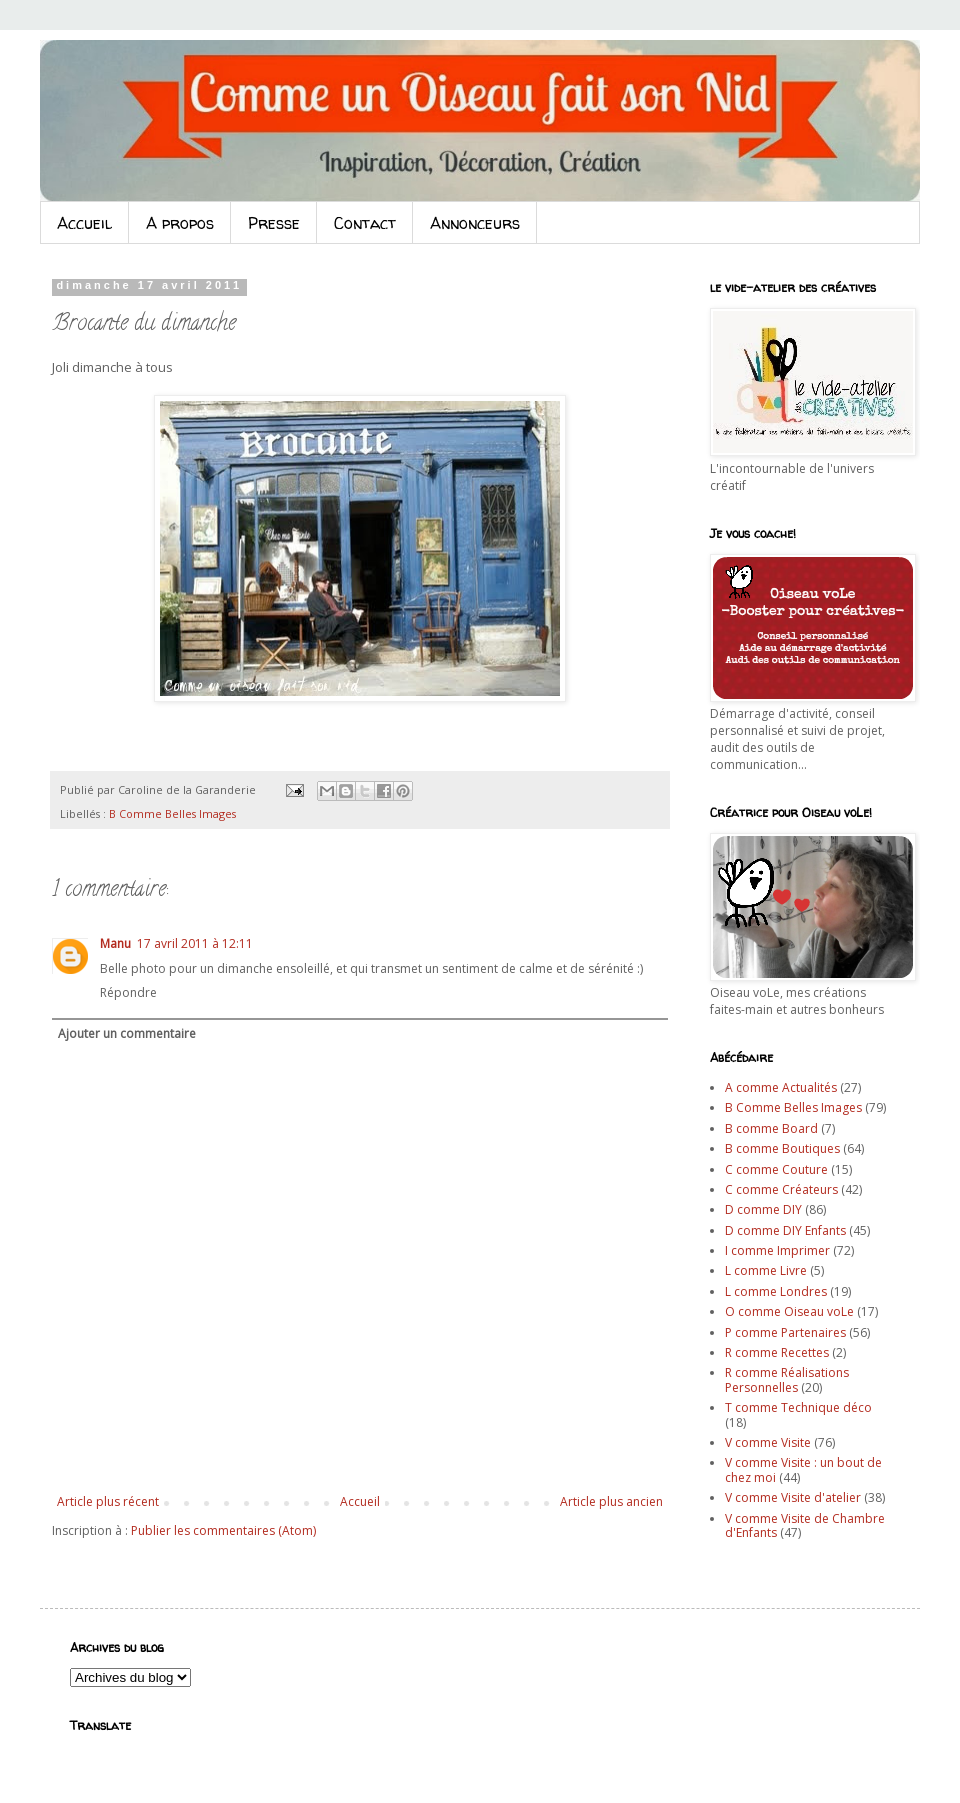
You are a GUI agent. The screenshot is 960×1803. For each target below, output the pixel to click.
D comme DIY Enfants (785, 1230)
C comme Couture (776, 1169)
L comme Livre (766, 1270)
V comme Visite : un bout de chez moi (803, 1469)
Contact (365, 223)
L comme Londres (776, 1291)
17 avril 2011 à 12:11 (195, 943)
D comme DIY (763, 1209)
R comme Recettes (777, 1352)
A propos (180, 223)
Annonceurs (475, 223)
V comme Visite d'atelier (793, 1497)
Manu (115, 943)
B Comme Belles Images (172, 813)
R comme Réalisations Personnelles (787, 1379)
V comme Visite (768, 1442)
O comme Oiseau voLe (789, 1311)
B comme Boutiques (782, 1148)
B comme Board (771, 1128)
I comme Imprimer (777, 1250)
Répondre (128, 992)
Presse (274, 223)
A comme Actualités (781, 1087)
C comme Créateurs (781, 1189)
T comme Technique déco (798, 1407)
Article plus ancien (611, 1501)
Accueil (84, 223)
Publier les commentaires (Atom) (223, 1530)
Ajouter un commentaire (127, 1033)
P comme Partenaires (785, 1332)
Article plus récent (108, 1501)
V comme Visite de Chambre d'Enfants (805, 1525)
